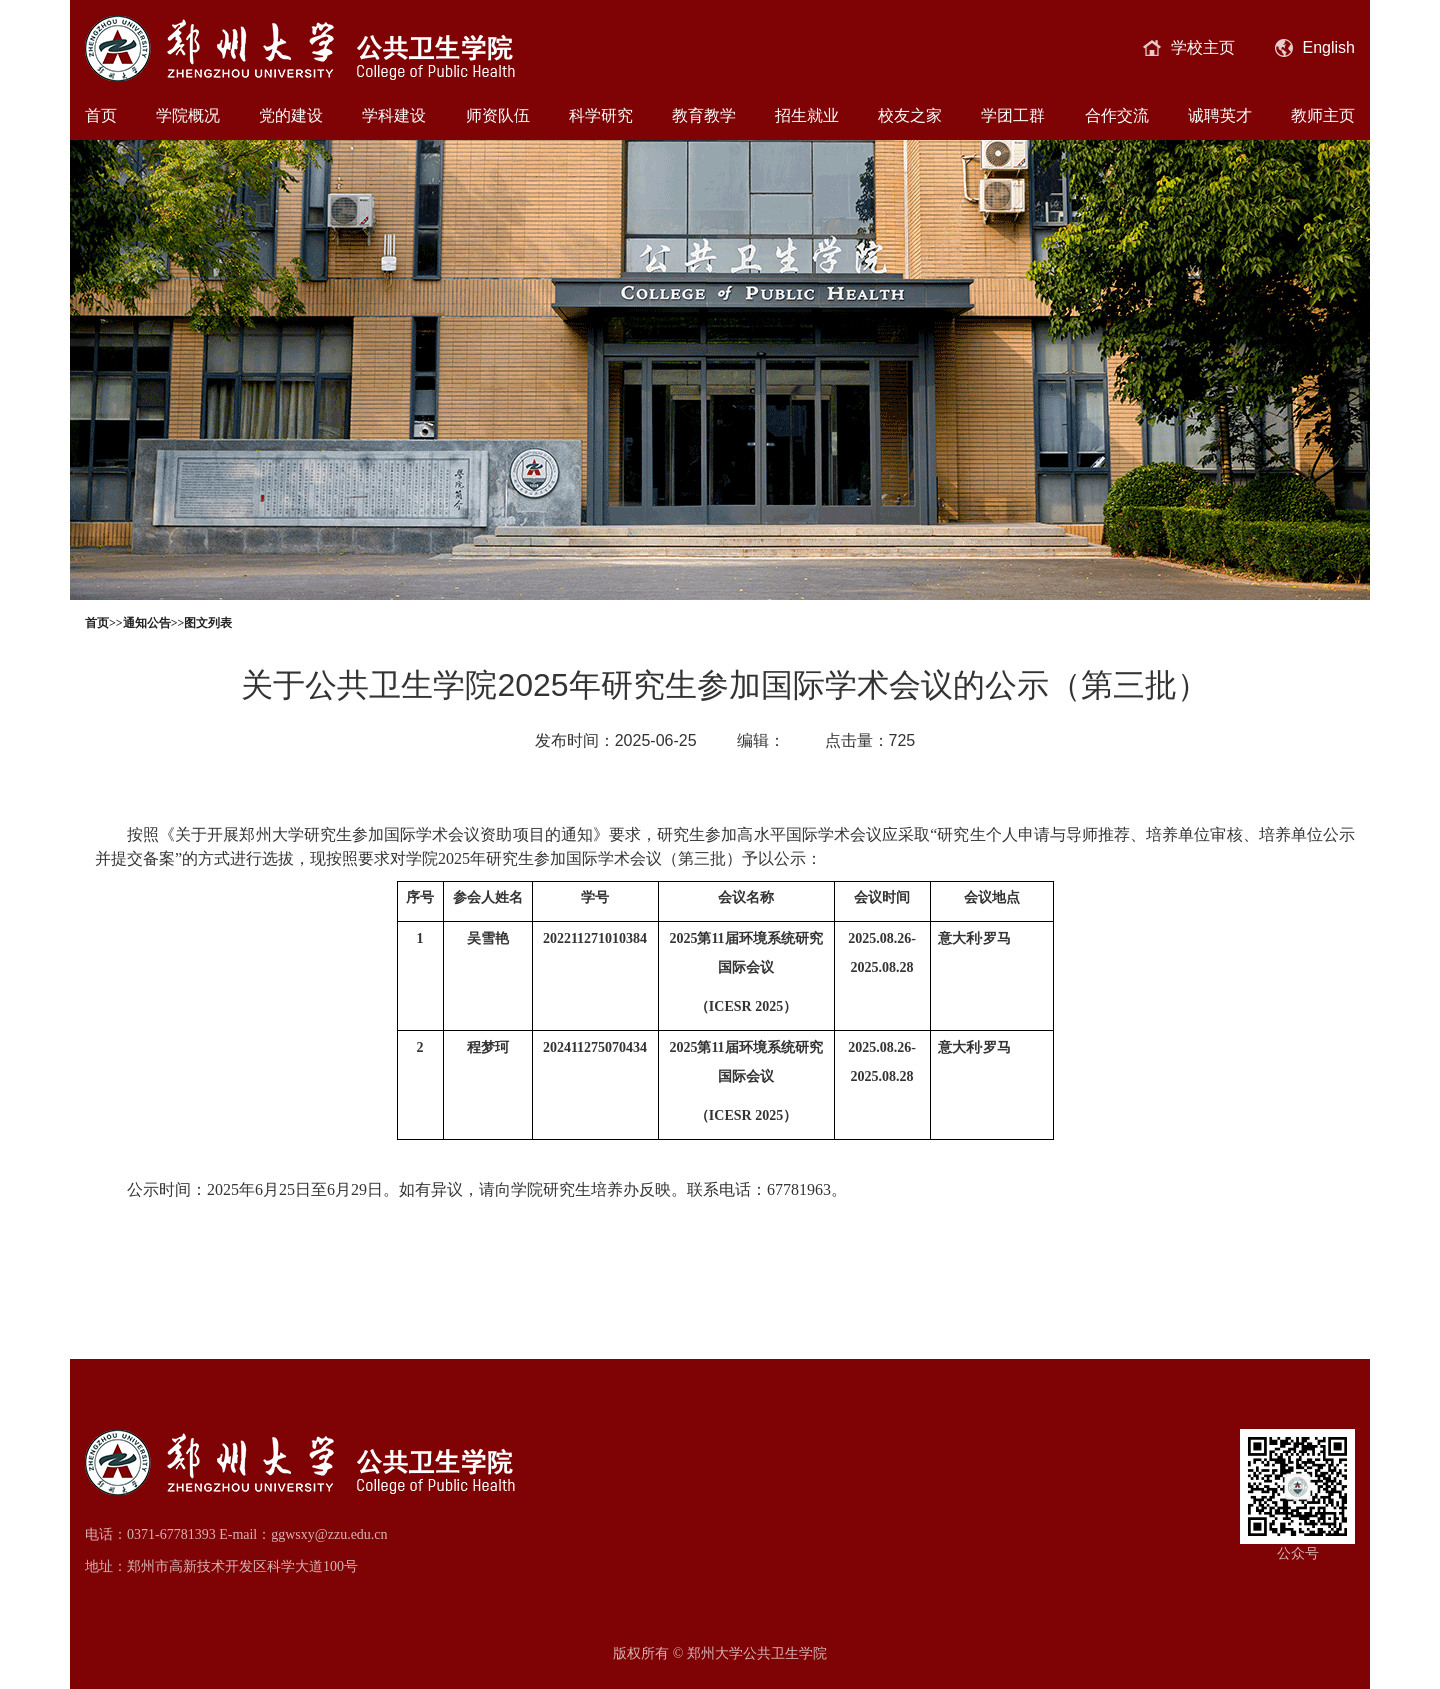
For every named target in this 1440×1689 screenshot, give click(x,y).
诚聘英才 (1220, 115)
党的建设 (291, 115)
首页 (101, 115)
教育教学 (704, 115)
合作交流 (1117, 115)
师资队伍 (498, 115)
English (1315, 48)
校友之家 (910, 115)
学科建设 (394, 115)
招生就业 (807, 115)
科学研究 (601, 115)
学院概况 (188, 115)
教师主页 (1323, 115)
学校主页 (1189, 48)
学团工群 (1013, 115)
